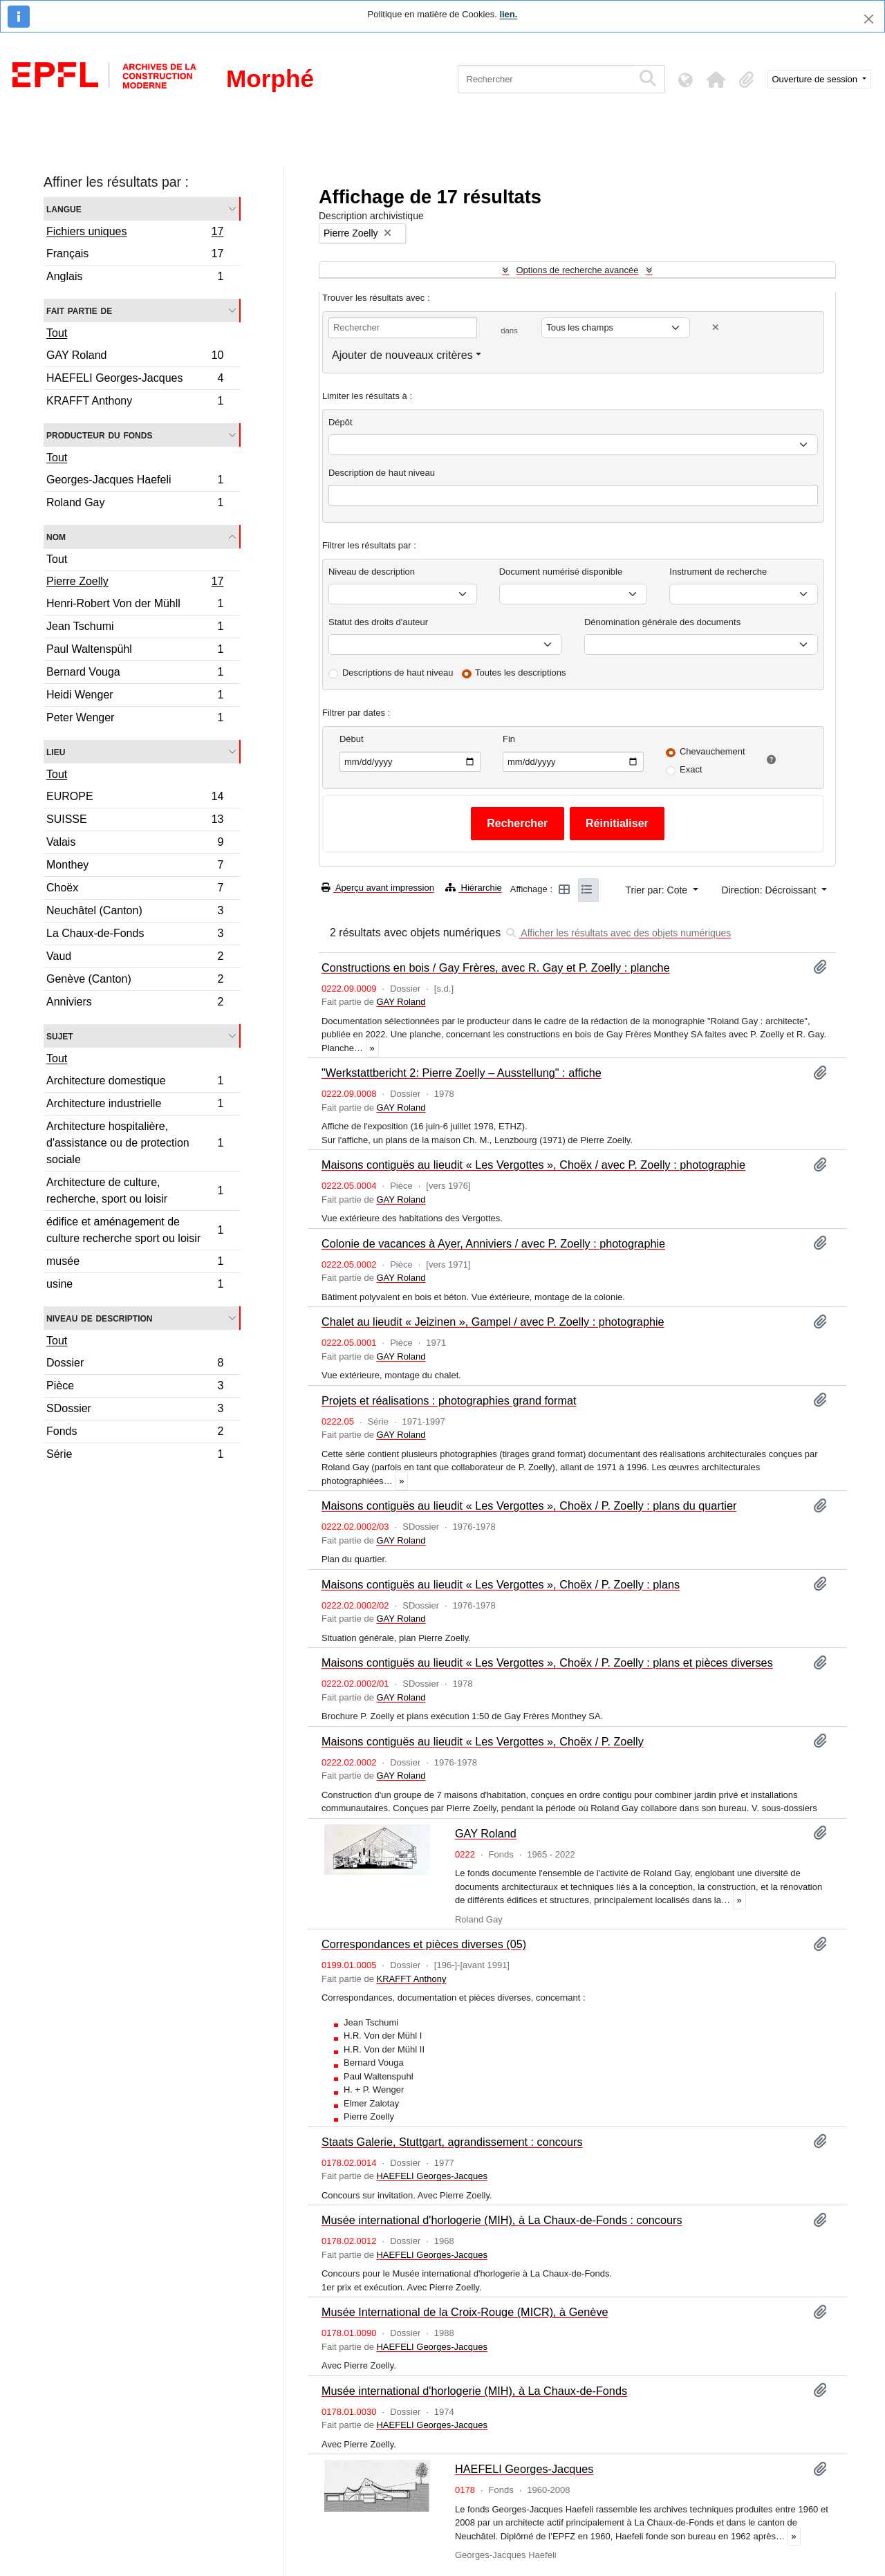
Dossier (135, 1365)
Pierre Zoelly (135, 583)
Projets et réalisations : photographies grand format (449, 1400)
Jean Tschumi (135, 628)
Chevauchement (712, 751)
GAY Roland (135, 357)
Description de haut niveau (381, 472)
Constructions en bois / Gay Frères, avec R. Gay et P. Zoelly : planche (496, 967)
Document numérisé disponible (560, 571)
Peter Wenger (135, 719)
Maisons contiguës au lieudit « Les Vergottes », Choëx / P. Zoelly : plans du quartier (529, 1505)
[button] (716, 79)
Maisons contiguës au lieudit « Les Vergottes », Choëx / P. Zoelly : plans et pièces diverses (547, 1662)
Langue (64, 208)
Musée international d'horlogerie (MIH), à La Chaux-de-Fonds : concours (502, 2220)
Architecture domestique (135, 1083)
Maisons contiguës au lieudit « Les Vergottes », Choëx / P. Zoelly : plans (501, 1584)
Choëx (135, 890)
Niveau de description (99, 1317)
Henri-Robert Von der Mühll (135, 605)
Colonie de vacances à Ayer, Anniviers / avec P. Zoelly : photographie (493, 1243)
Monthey (135, 867)
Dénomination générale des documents (662, 622)
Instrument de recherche (718, 571)
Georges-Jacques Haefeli (135, 482)
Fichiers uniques (135, 233)
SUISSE (135, 821)
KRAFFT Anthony (135, 402)
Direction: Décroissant (770, 890)
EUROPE (135, 798)
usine (135, 1285)
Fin (509, 739)
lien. (508, 14)
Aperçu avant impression (378, 887)
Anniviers (135, 1003)
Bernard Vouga (135, 674)
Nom (56, 536)
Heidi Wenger (135, 697)
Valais (135, 844)
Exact (691, 769)
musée (135, 1263)
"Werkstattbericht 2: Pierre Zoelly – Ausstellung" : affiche (462, 1072)
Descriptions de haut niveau (397, 672)
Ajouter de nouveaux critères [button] (402, 355)
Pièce (135, 1388)
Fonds (135, 1433)
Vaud (135, 958)
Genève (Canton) (135, 981)
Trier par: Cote (657, 890)
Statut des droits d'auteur (378, 622)
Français (135, 255)
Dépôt (340, 422)
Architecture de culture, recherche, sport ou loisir (135, 1190)
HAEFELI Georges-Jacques (135, 380)
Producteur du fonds (99, 434)
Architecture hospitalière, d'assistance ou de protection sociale (135, 1142)
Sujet (59, 1035)
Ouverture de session (816, 79)
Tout (56, 333)
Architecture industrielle (135, 1105)
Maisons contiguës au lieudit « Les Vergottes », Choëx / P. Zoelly (483, 1741)
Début (351, 739)
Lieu (55, 751)
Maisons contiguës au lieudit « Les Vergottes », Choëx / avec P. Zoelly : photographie (533, 1164)
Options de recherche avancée (577, 270)
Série (135, 1455)
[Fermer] (868, 19)
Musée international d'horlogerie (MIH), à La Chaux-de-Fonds (474, 2390)
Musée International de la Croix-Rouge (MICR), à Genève (465, 2312)
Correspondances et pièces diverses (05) (424, 1944)
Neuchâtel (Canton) (135, 912)
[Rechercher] (545, 79)
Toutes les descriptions (520, 672)
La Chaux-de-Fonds (135, 935)
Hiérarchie (473, 887)
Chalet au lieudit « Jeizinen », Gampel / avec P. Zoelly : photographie (493, 1321)
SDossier (135, 1410)
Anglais (135, 278)
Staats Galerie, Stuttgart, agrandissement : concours (452, 2141)
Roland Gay (135, 504)
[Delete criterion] (715, 327)
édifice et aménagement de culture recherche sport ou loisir (135, 1230)
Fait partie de (79, 310)
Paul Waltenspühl (135, 651)
